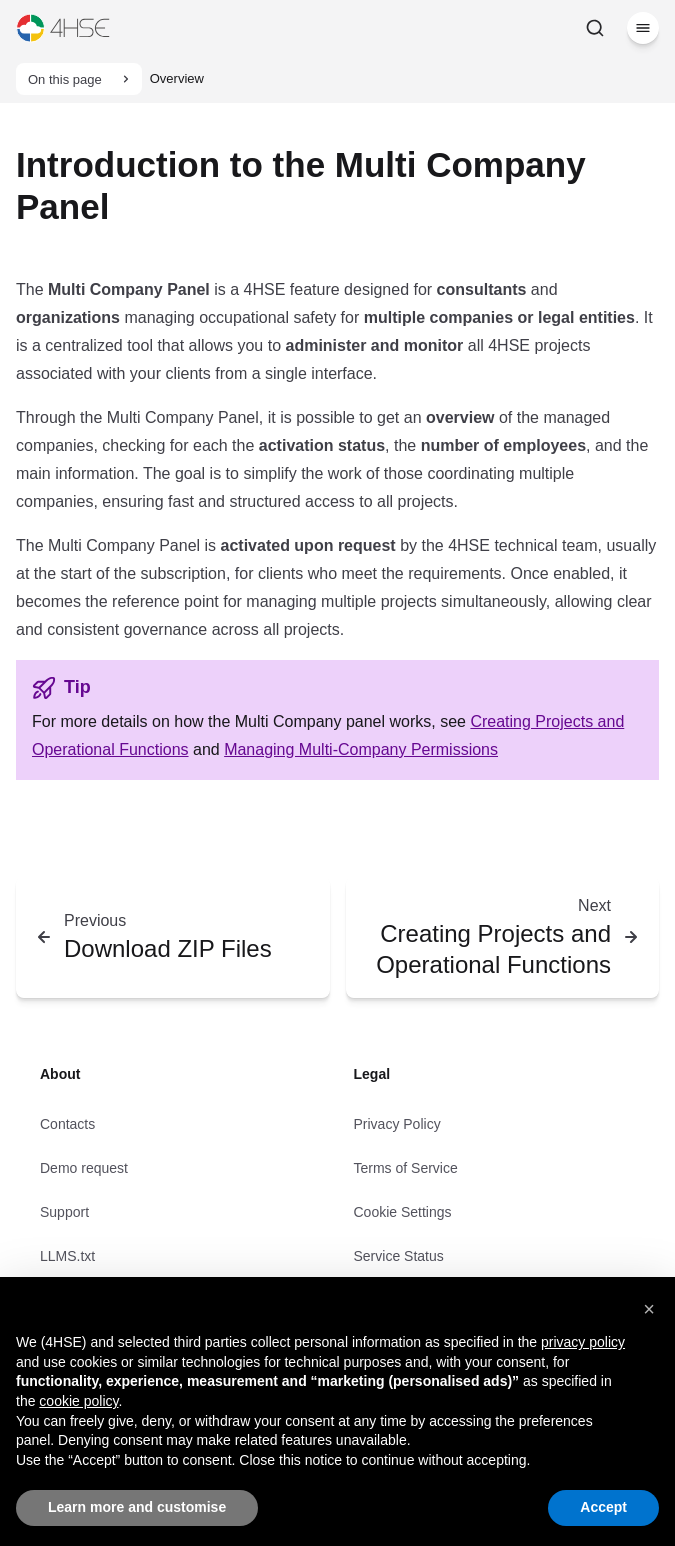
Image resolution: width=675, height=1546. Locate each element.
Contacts (67, 1124)
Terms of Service (406, 1168)
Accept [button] (603, 1507)
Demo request (84, 1168)
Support (64, 1212)
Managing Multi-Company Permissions (361, 749)
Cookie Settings (403, 1212)
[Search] (595, 28)
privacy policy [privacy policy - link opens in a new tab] (583, 1342)
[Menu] (643, 28)
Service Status (399, 1256)
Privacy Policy (397, 1124)
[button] (649, 1309)
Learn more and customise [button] (137, 1507)
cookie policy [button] (78, 1401)
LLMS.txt (67, 1256)
